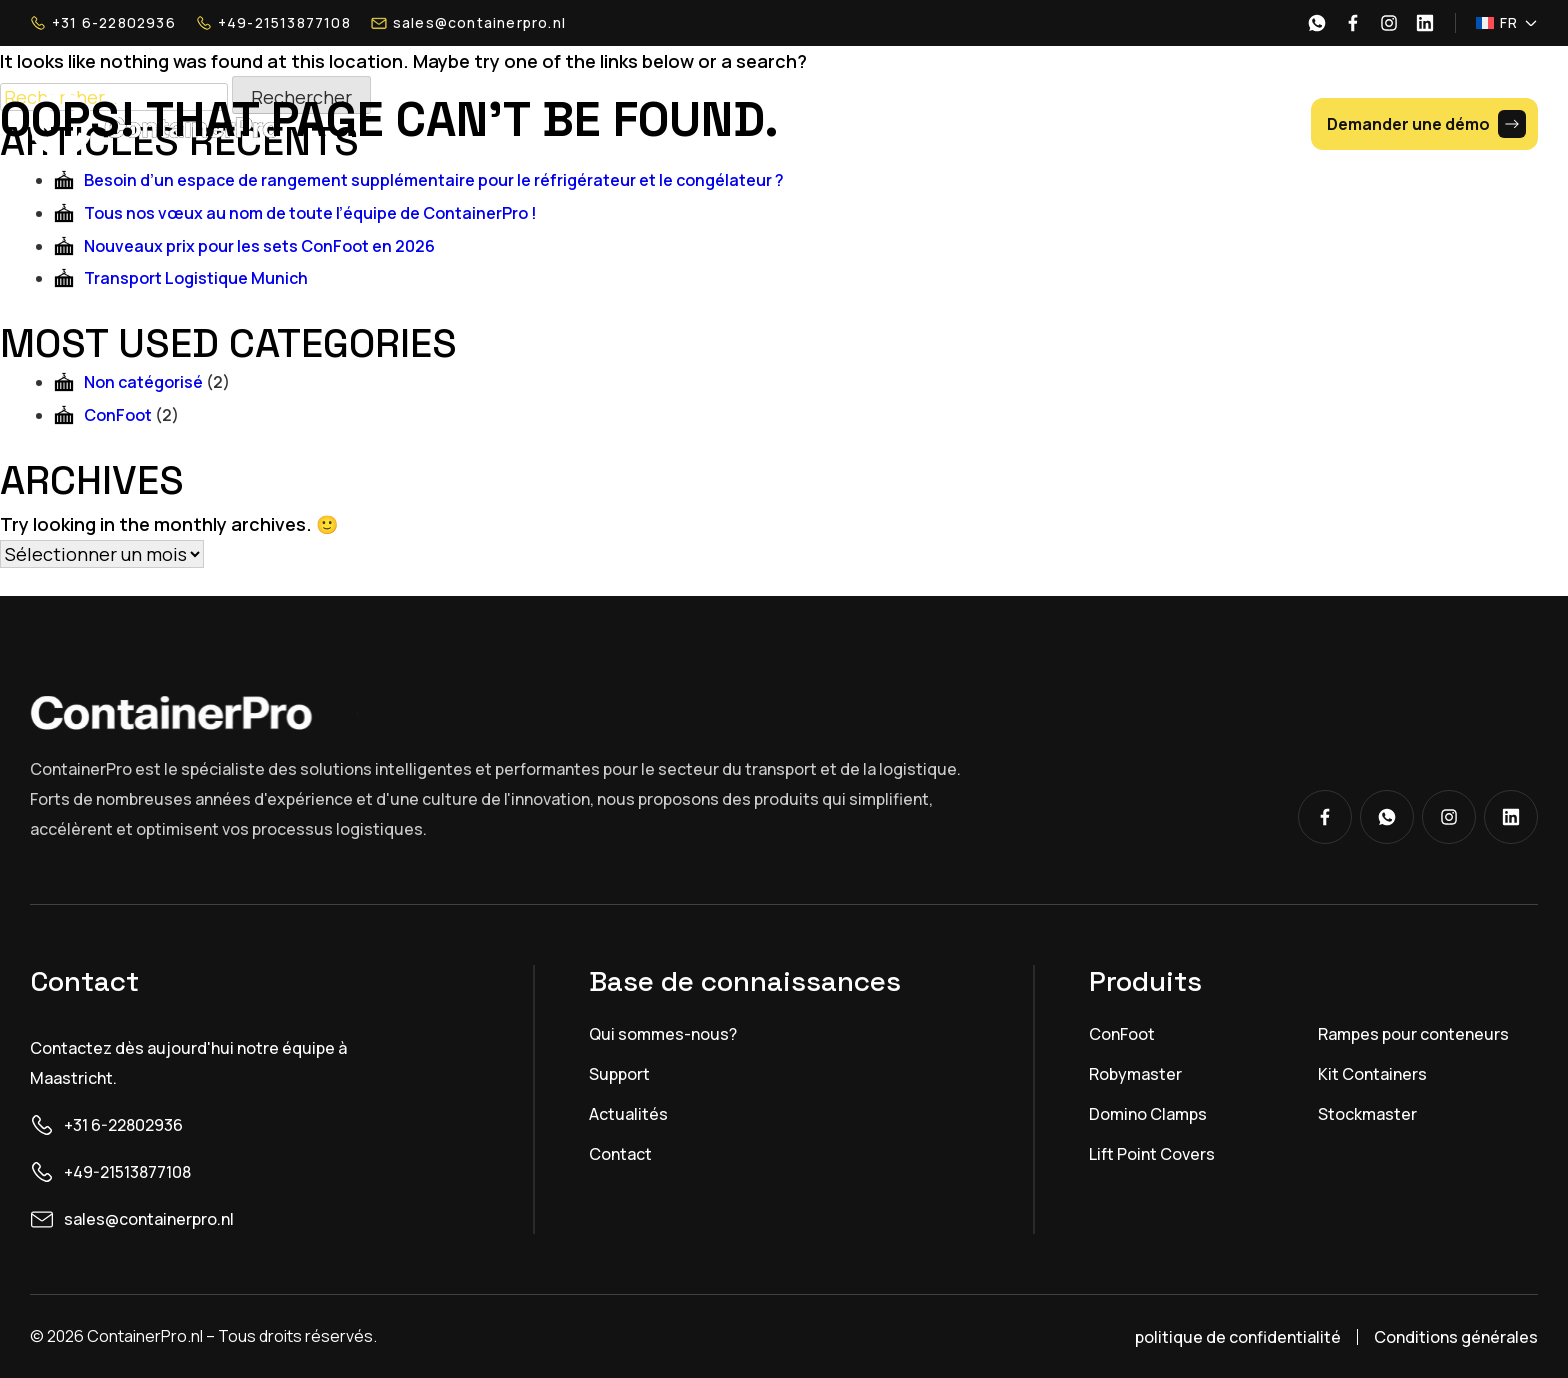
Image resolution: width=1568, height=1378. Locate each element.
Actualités (628, 1114)
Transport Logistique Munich (196, 278)
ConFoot (118, 415)
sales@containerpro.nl (468, 23)
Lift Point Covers (1152, 1154)
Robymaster (1135, 1074)
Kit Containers (1372, 1074)
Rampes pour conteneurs (1413, 1034)
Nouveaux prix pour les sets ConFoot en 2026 (259, 246)
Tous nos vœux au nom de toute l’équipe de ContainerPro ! (310, 213)
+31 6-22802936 (103, 23)
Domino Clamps (1148, 1114)
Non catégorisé (143, 382)
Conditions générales (1456, 1337)
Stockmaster (1367, 1114)
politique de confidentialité (1238, 1337)
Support (619, 1074)
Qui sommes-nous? (663, 1034)
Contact (620, 1154)
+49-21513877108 (273, 23)
